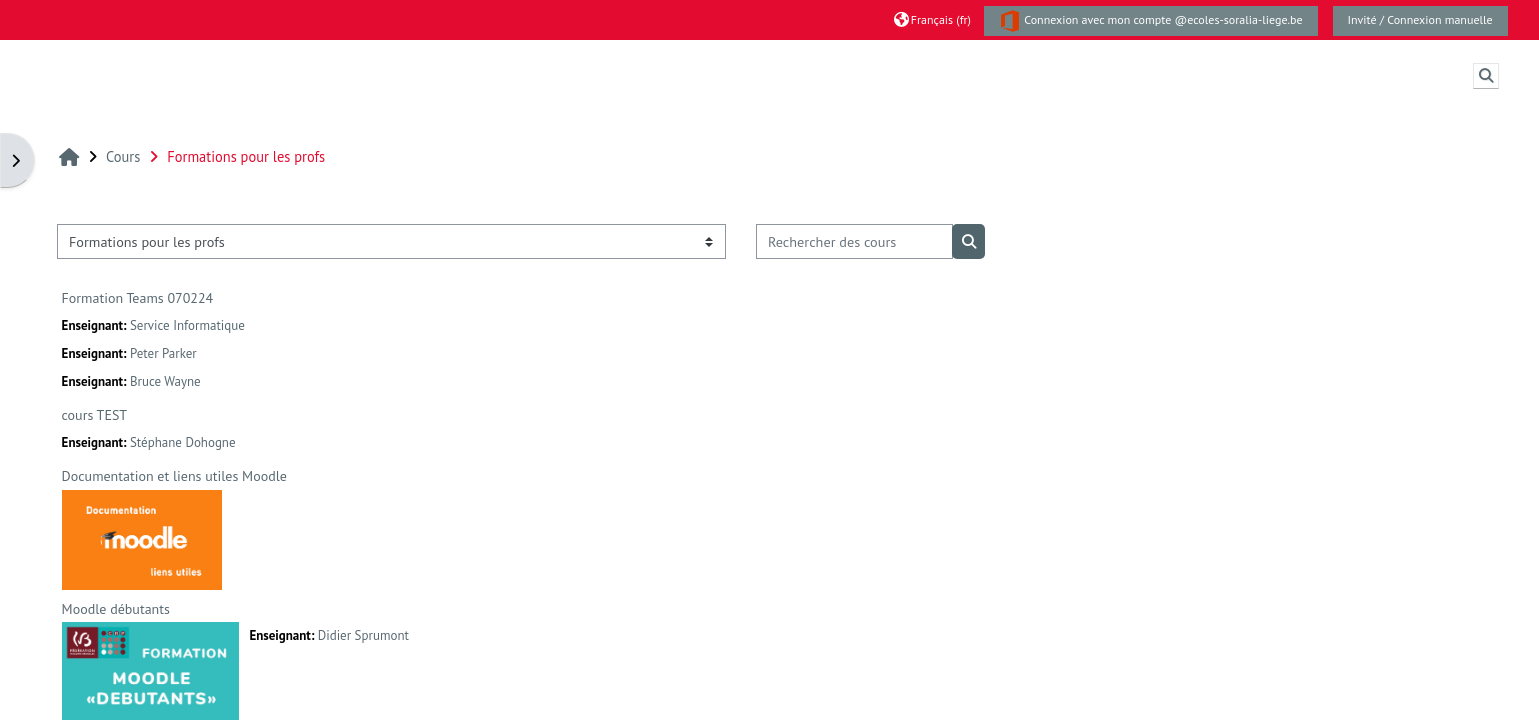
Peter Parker (163, 353)
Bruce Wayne (165, 381)
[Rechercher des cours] (855, 241)
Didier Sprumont (363, 635)
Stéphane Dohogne (183, 442)
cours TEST (94, 415)
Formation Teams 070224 (138, 298)
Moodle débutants (116, 609)
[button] (932, 19)
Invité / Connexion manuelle (1420, 19)
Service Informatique (187, 325)
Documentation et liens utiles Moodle (174, 476)
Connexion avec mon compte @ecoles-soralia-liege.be (1151, 21)
